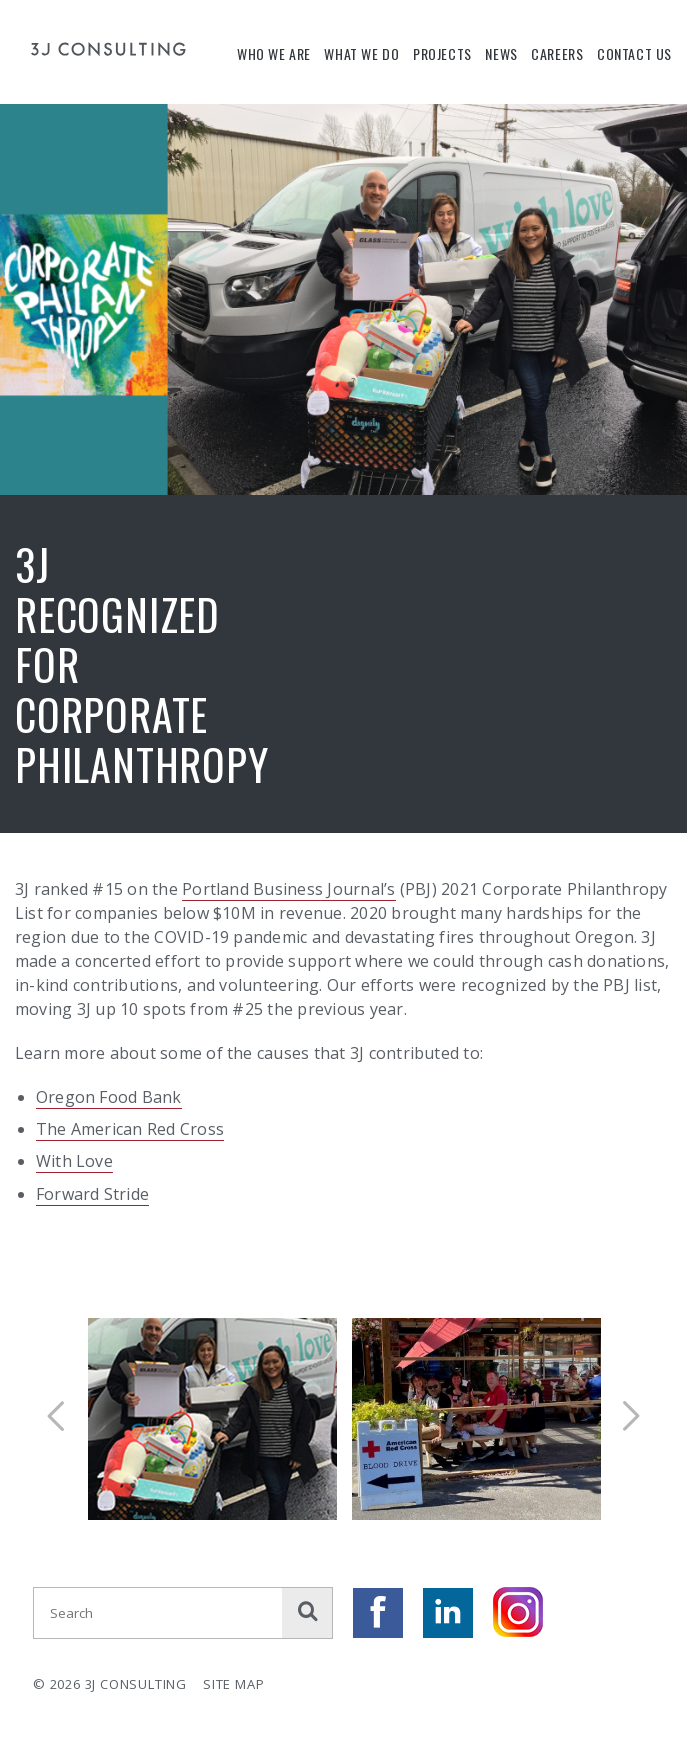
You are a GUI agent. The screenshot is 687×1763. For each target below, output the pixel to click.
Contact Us (634, 53)
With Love (74, 1161)
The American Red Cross (130, 1129)
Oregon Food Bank (109, 1097)
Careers (557, 53)
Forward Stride (92, 1194)
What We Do (361, 53)
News (501, 53)
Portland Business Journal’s (288, 889)
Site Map (233, 1684)
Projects (442, 53)
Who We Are (274, 53)
